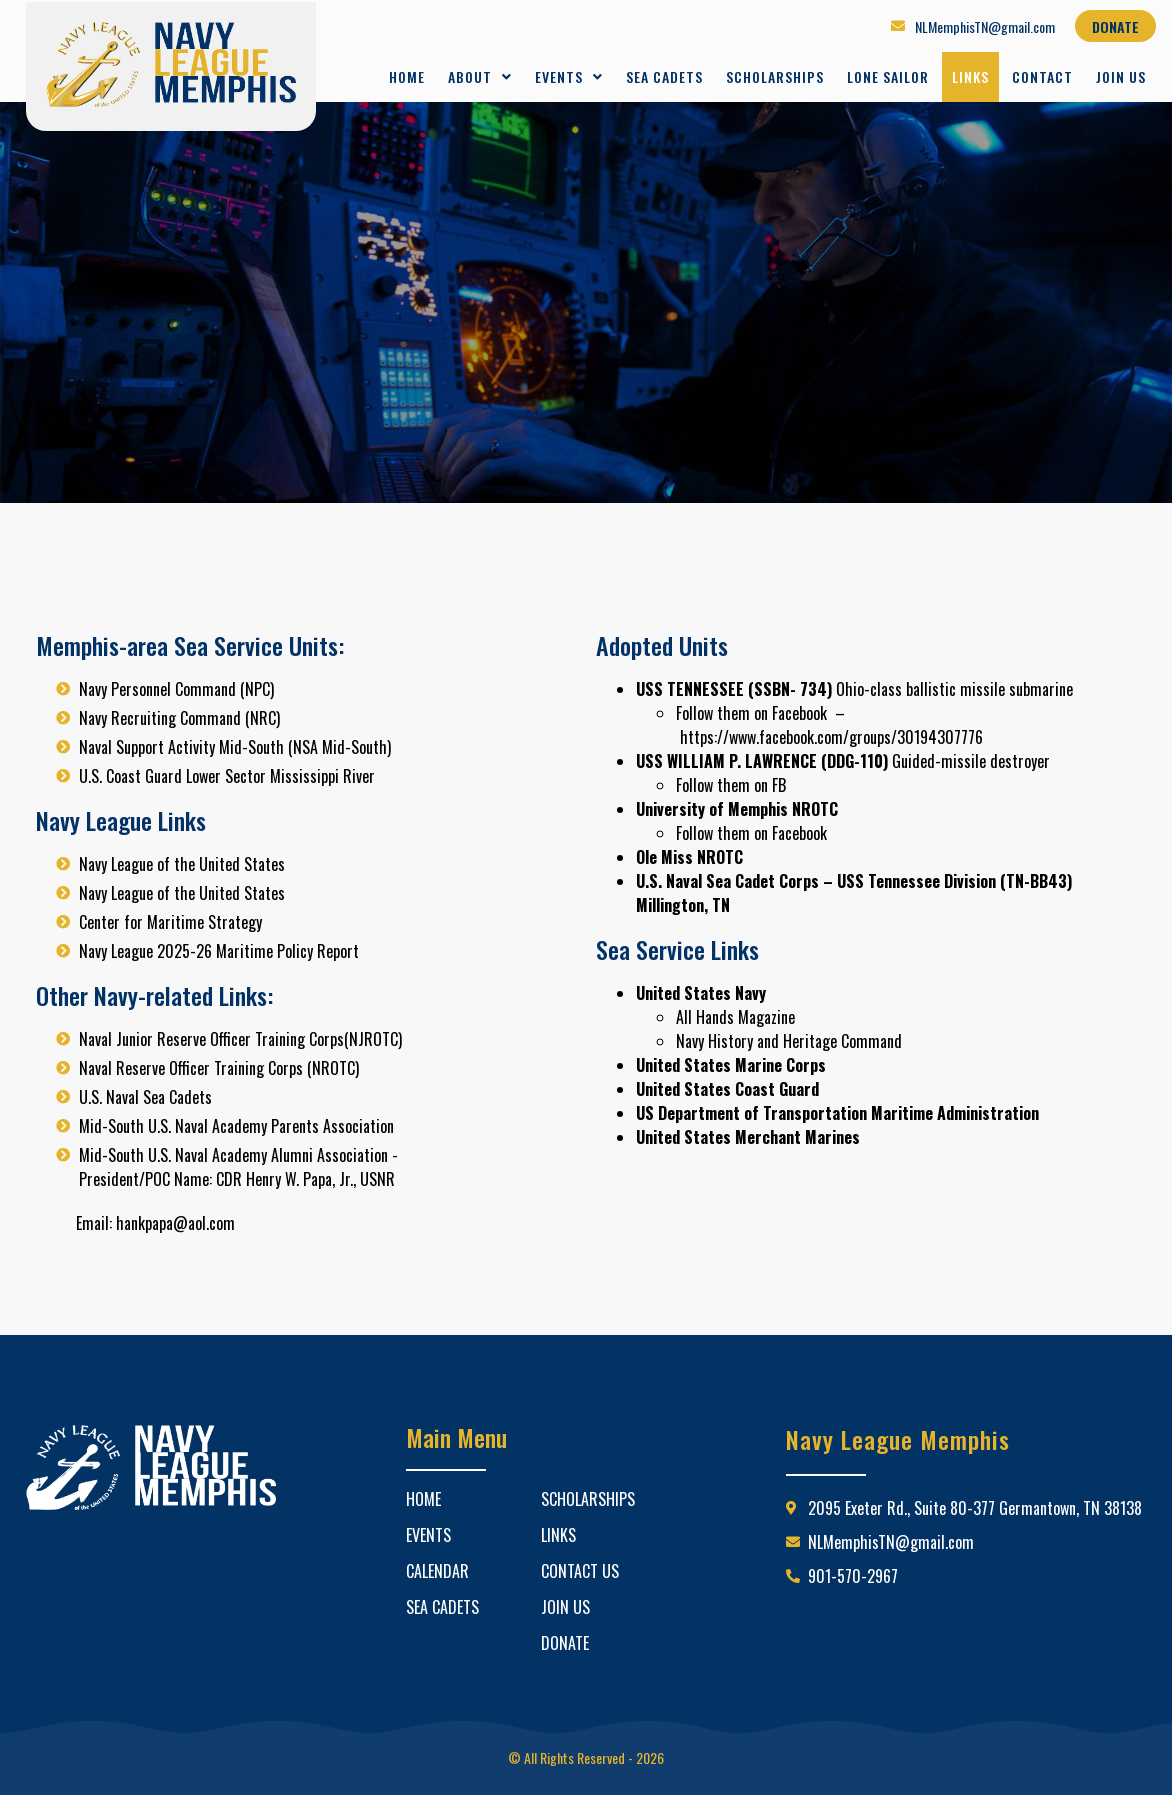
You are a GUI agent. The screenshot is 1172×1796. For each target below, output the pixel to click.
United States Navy (701, 993)
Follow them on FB (731, 785)
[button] (480, 77)
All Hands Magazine (735, 1017)
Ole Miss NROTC (689, 857)
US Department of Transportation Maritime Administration (837, 1113)
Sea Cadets (664, 76)
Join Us (1121, 76)
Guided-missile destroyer (843, 761)
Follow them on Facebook (751, 713)
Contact (1042, 76)
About (480, 76)
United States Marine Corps (731, 1065)
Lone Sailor (888, 76)
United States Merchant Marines (748, 1137)
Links (970, 76)
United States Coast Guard (727, 1089)
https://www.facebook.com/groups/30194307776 (831, 737)
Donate (565, 1643)
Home (407, 76)
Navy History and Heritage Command (789, 1041)
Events (569, 76)
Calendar (437, 1571)
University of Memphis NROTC (737, 809)
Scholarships (775, 76)
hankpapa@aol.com (175, 1223)
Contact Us (580, 1571)
